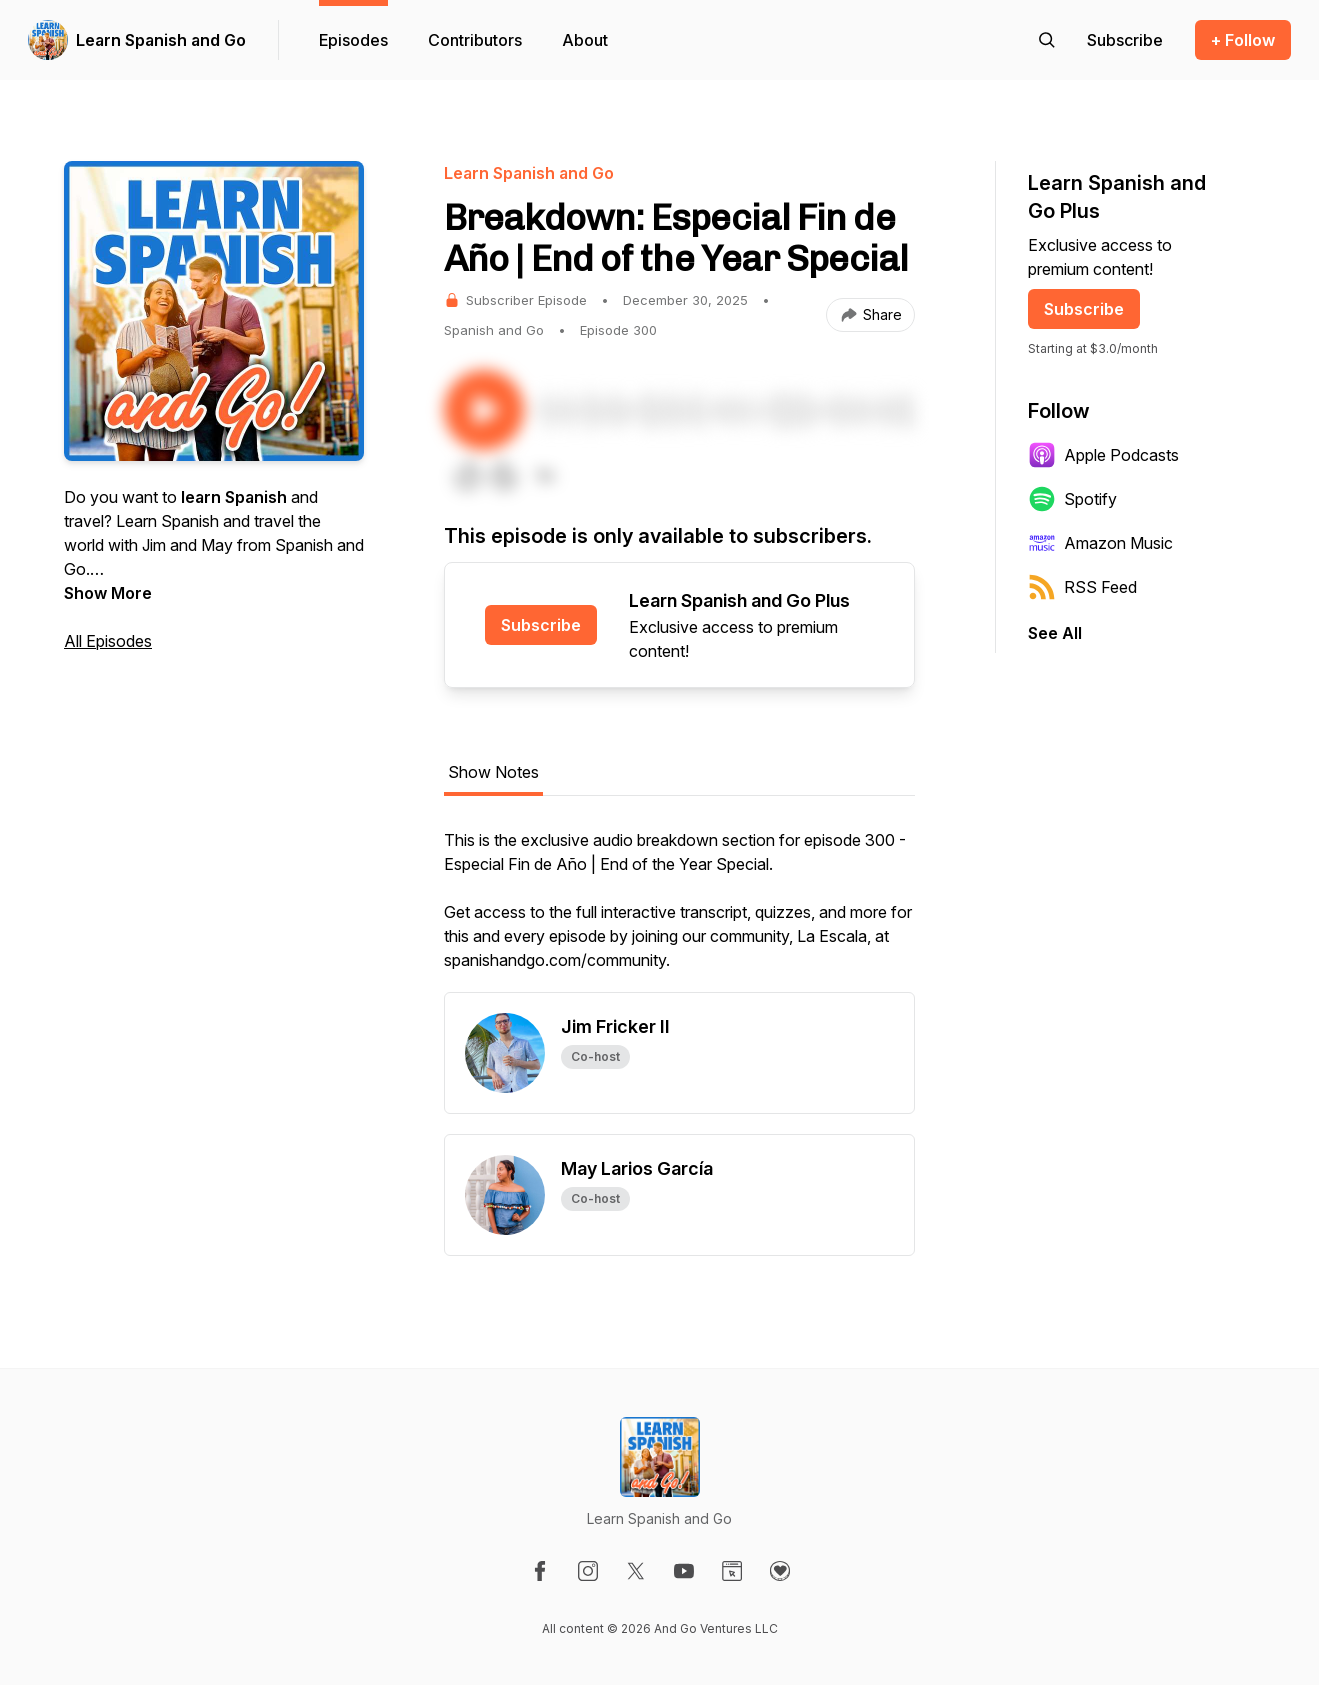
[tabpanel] (679, 910)
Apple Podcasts (1103, 455)
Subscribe (541, 625)
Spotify (1072, 499)
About (585, 40)
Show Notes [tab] (493, 772)
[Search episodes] (1047, 40)
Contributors (475, 40)
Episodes (353, 40)
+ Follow (1243, 40)
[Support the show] (1125, 40)
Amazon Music (1100, 543)
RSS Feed (1082, 587)
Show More (108, 593)
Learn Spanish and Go (161, 40)
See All (1055, 633)
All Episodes (108, 641)
